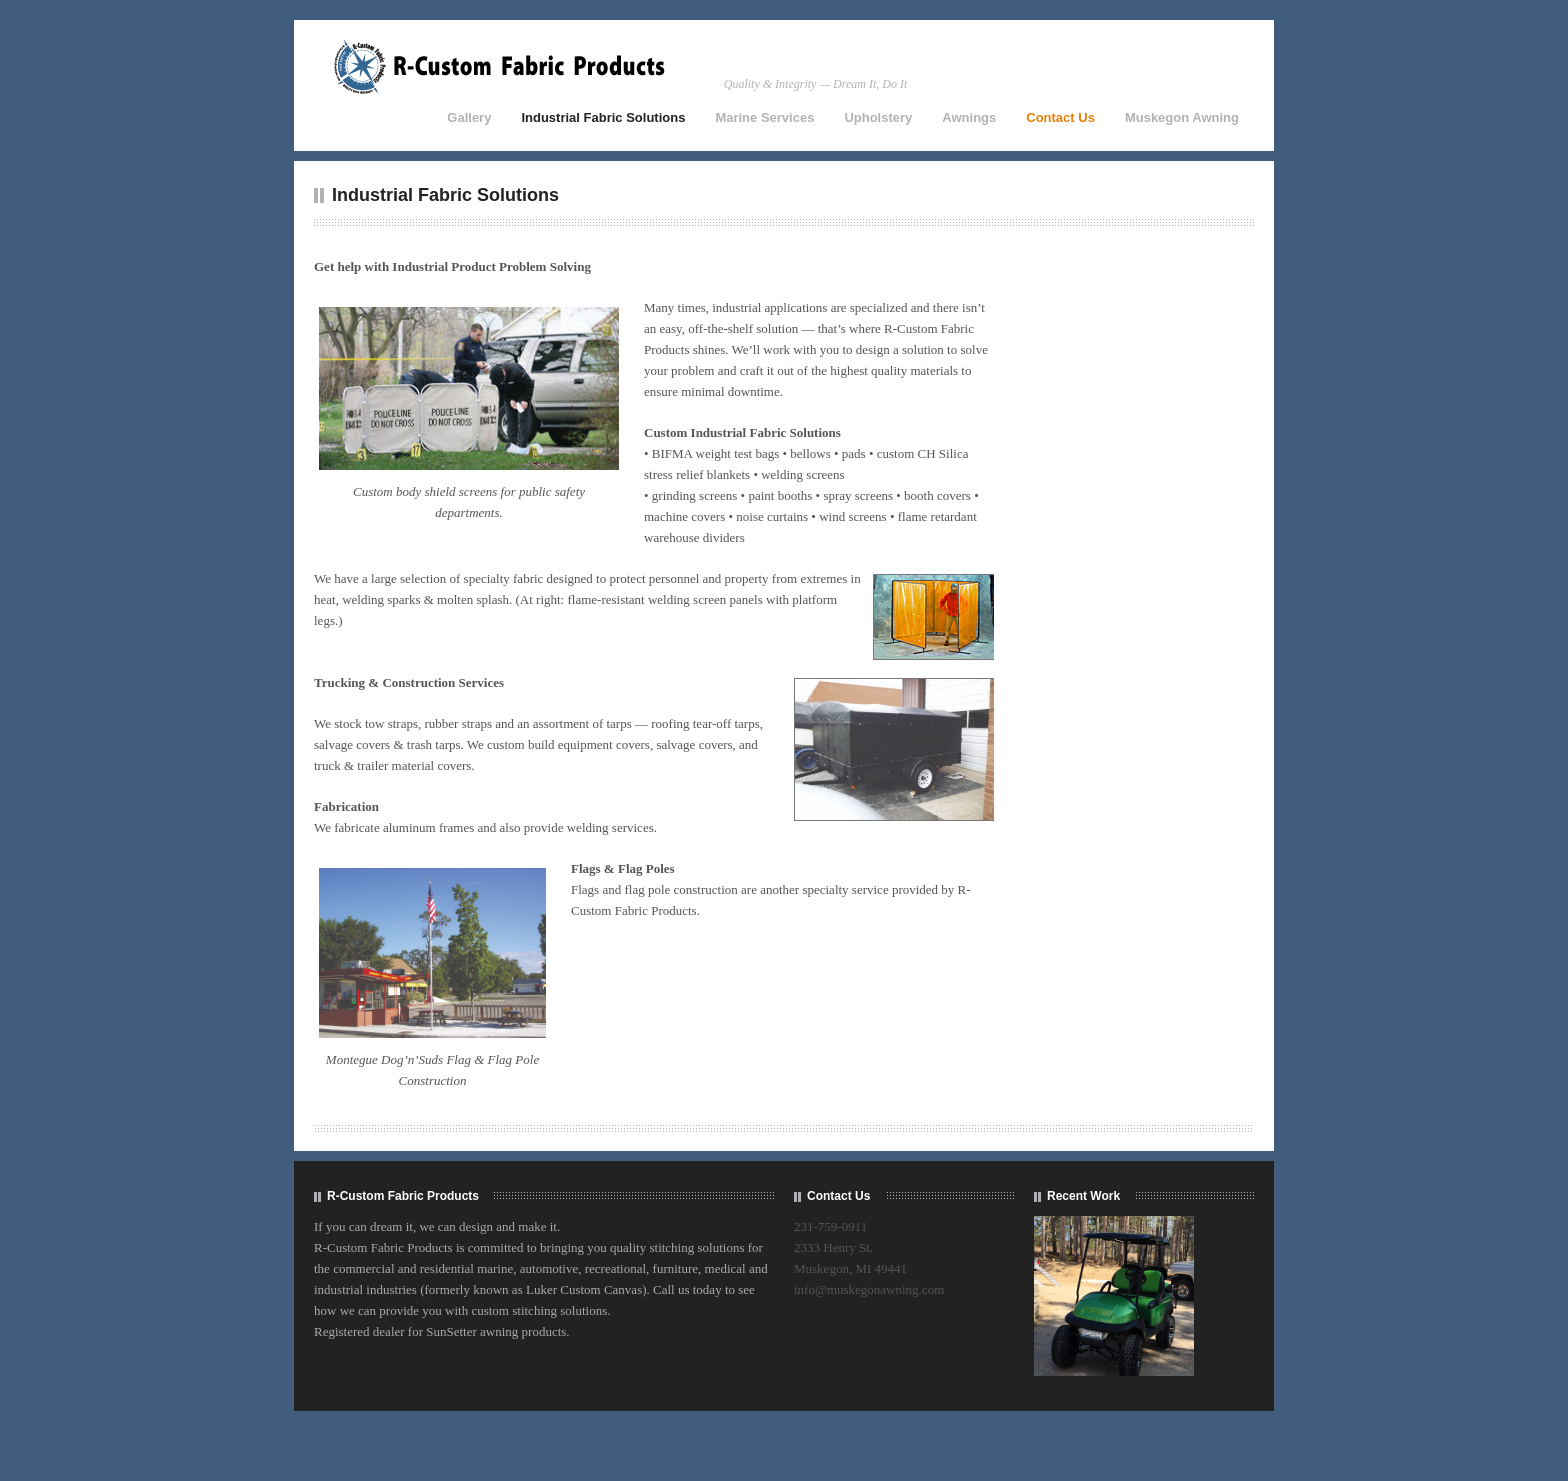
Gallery (469, 117)
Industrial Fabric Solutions (603, 117)
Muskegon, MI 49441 (850, 1268)
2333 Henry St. (833, 1247)
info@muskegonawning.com (869, 1289)
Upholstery (878, 117)
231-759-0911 (830, 1226)
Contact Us (1060, 117)
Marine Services (764, 117)
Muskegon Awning (1182, 117)
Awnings (969, 117)
